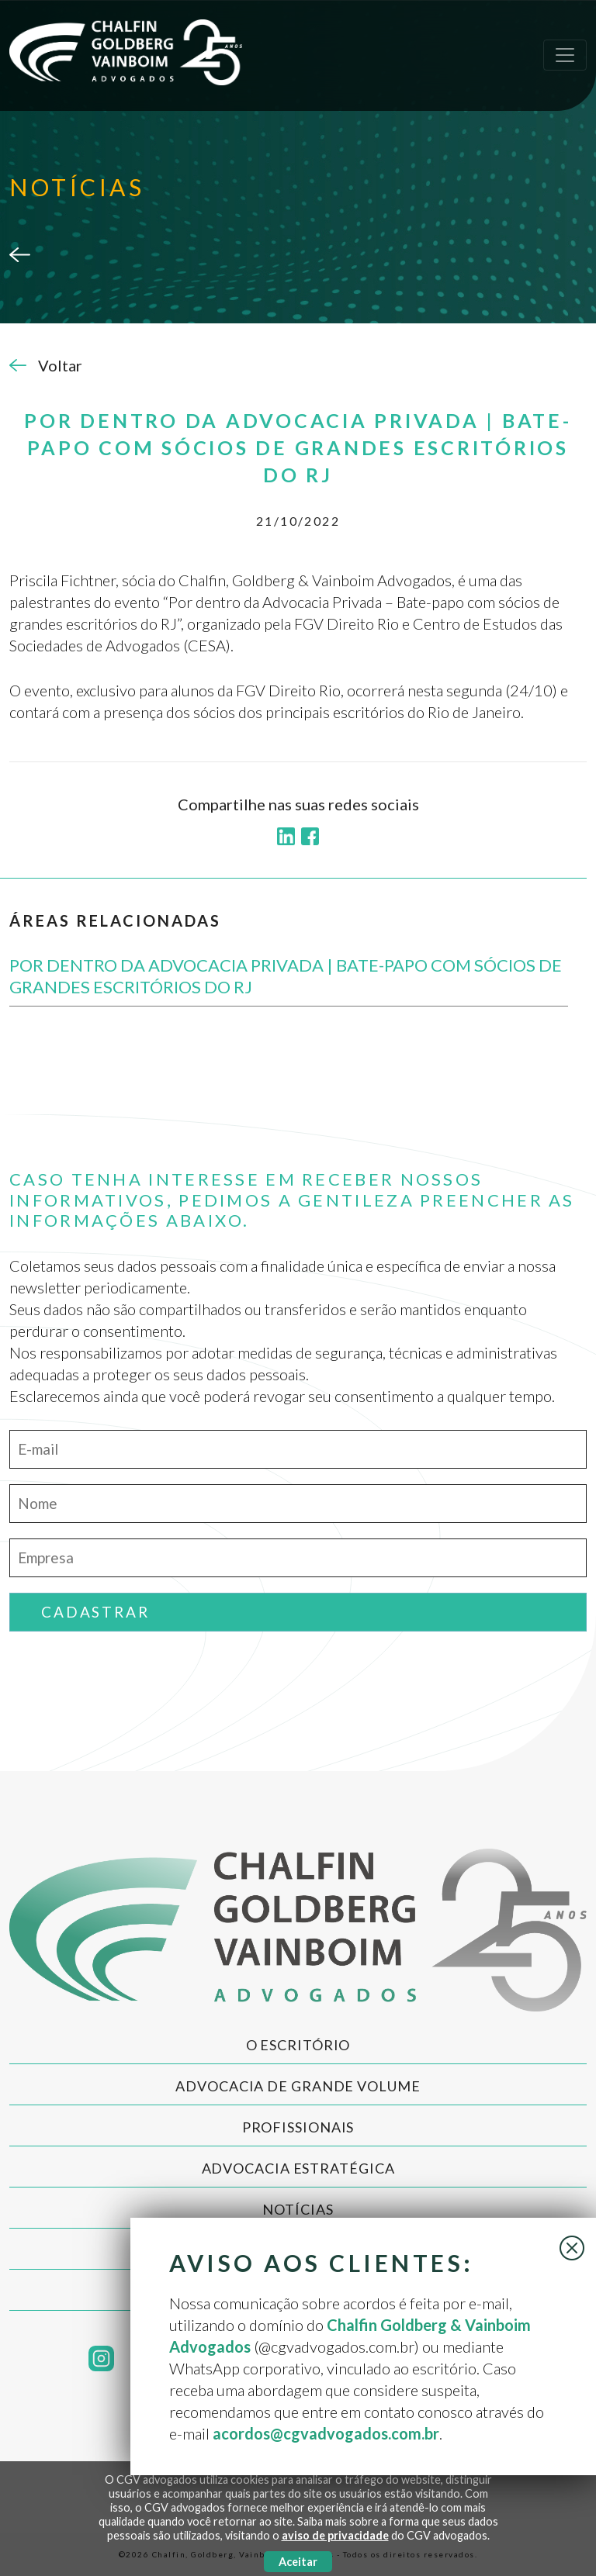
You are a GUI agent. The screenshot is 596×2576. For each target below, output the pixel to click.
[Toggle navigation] (565, 55)
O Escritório (298, 2044)
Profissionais (298, 2127)
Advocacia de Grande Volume (297, 2085)
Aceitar (298, 2561)
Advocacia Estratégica (298, 2168)
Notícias (297, 2209)
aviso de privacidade (335, 2535)
